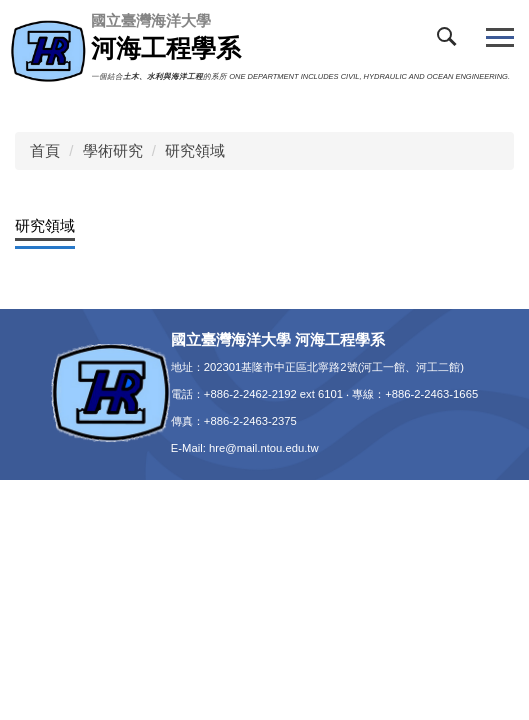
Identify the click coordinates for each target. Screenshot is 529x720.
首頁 (45, 150)
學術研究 (113, 150)
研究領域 (195, 150)
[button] (451, 41)
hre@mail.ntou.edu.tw (264, 448)
